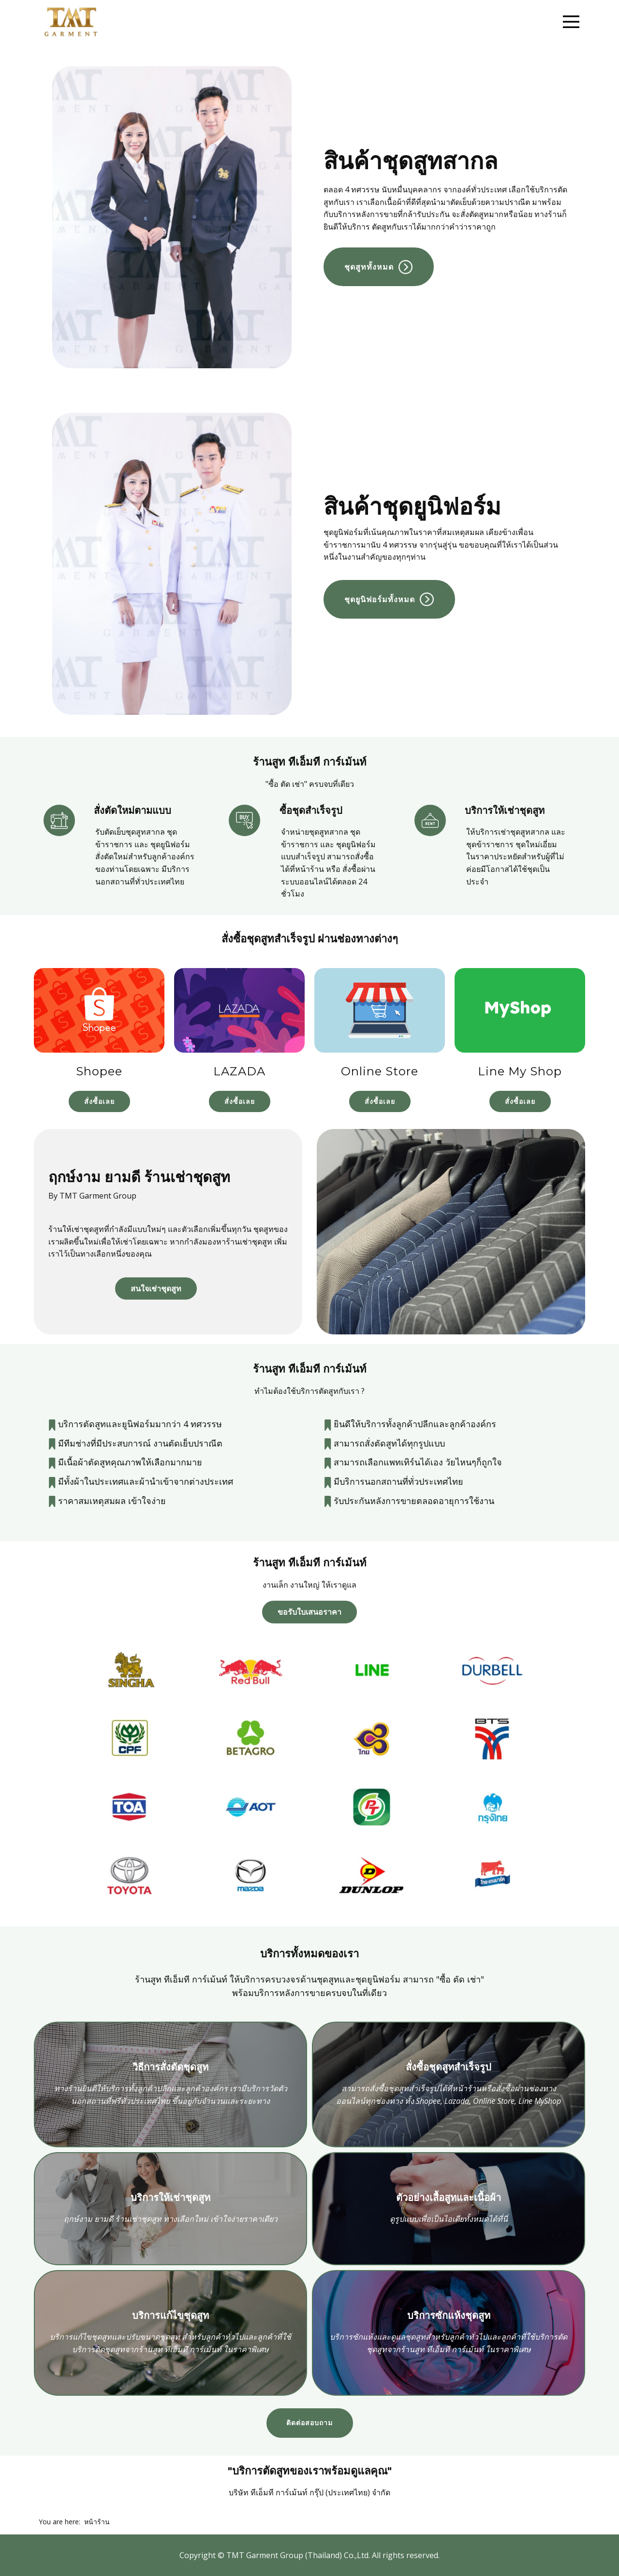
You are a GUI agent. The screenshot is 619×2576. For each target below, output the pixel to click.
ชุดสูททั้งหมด (378, 266)
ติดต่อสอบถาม (309, 2422)
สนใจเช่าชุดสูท (156, 1288)
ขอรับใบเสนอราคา (309, 1611)
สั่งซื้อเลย (99, 1101)
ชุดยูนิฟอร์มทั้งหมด (389, 598)
